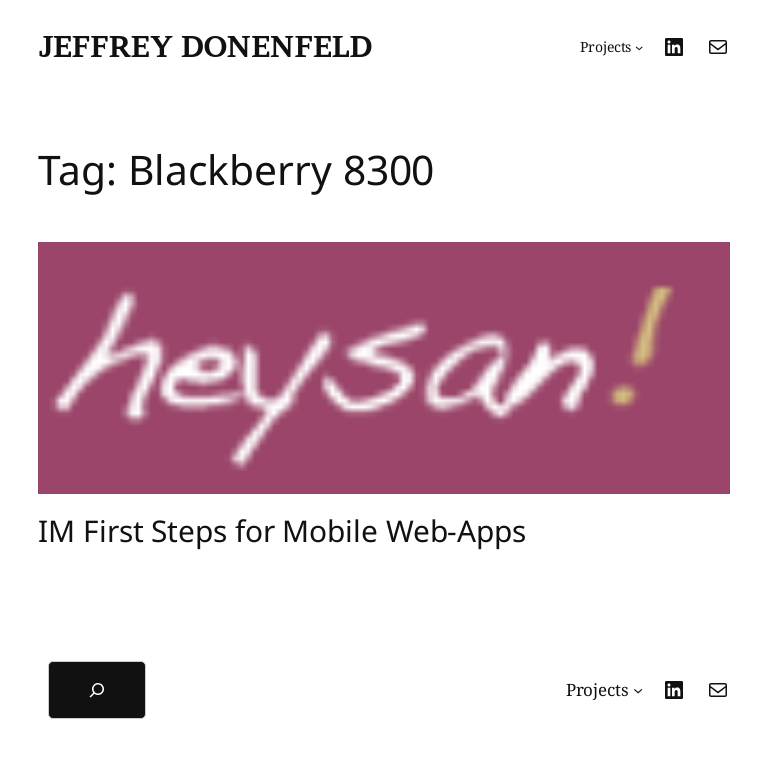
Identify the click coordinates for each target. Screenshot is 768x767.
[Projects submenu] (611, 47)
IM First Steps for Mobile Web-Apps (282, 531)
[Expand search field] (97, 690)
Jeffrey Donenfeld (205, 46)
